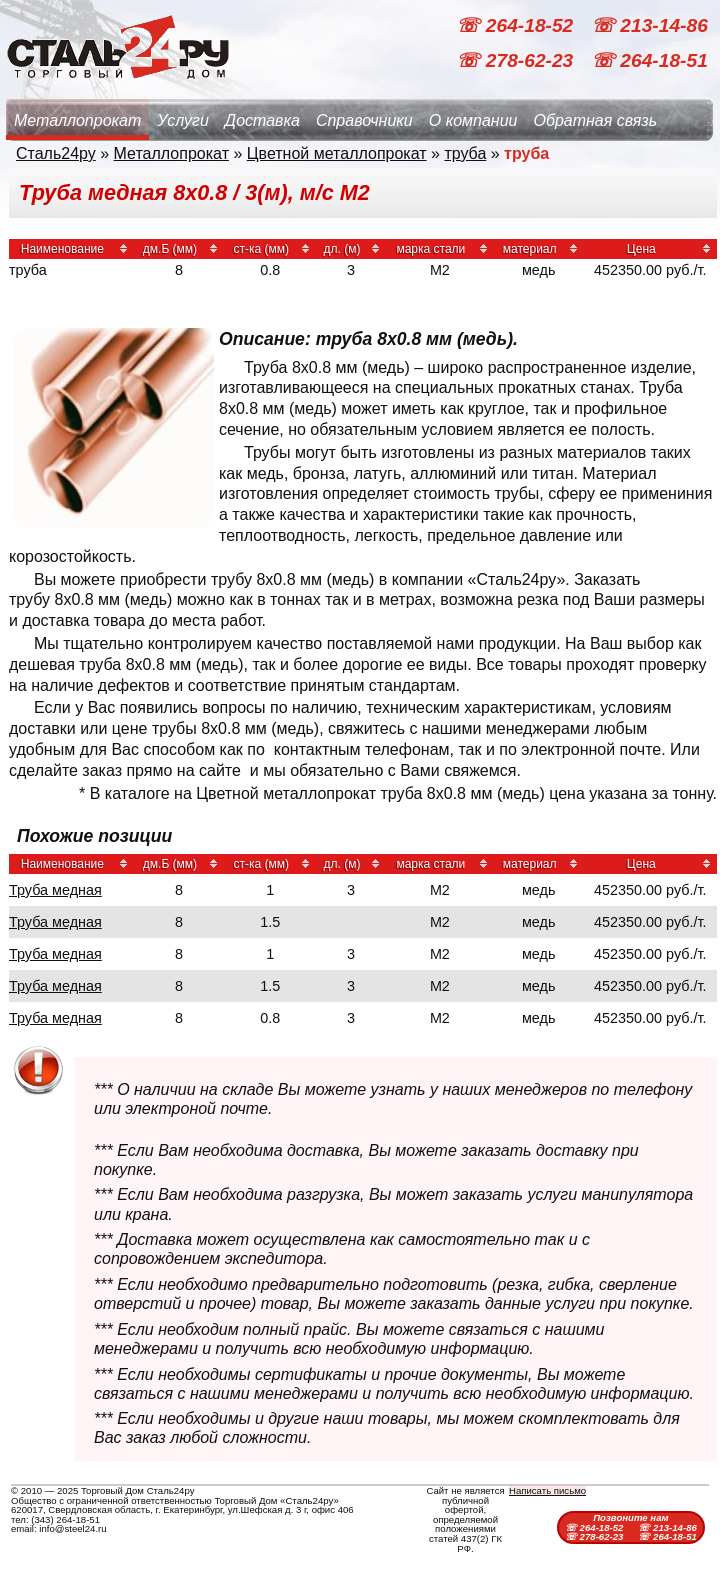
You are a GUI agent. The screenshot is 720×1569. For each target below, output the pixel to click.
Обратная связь (595, 120)
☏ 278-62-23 (517, 60)
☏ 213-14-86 (649, 25)
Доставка (262, 120)
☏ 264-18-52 (517, 25)
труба (465, 153)
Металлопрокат (77, 120)
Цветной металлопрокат (337, 153)
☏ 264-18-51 (649, 60)
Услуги (183, 120)
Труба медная (55, 890)
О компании (473, 120)
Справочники (364, 120)
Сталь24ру (56, 153)
